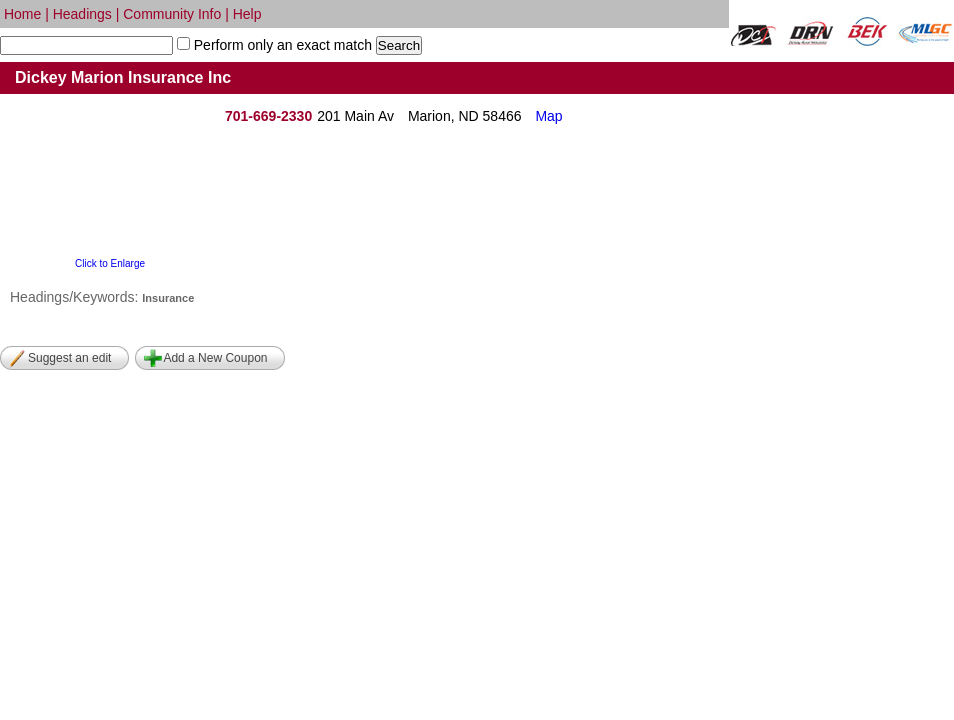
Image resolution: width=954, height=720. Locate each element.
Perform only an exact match (281, 45)
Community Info (172, 14)
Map (548, 116)
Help (247, 14)
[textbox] (86, 45)
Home (22, 14)
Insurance (168, 298)
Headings (82, 14)
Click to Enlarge (110, 263)
